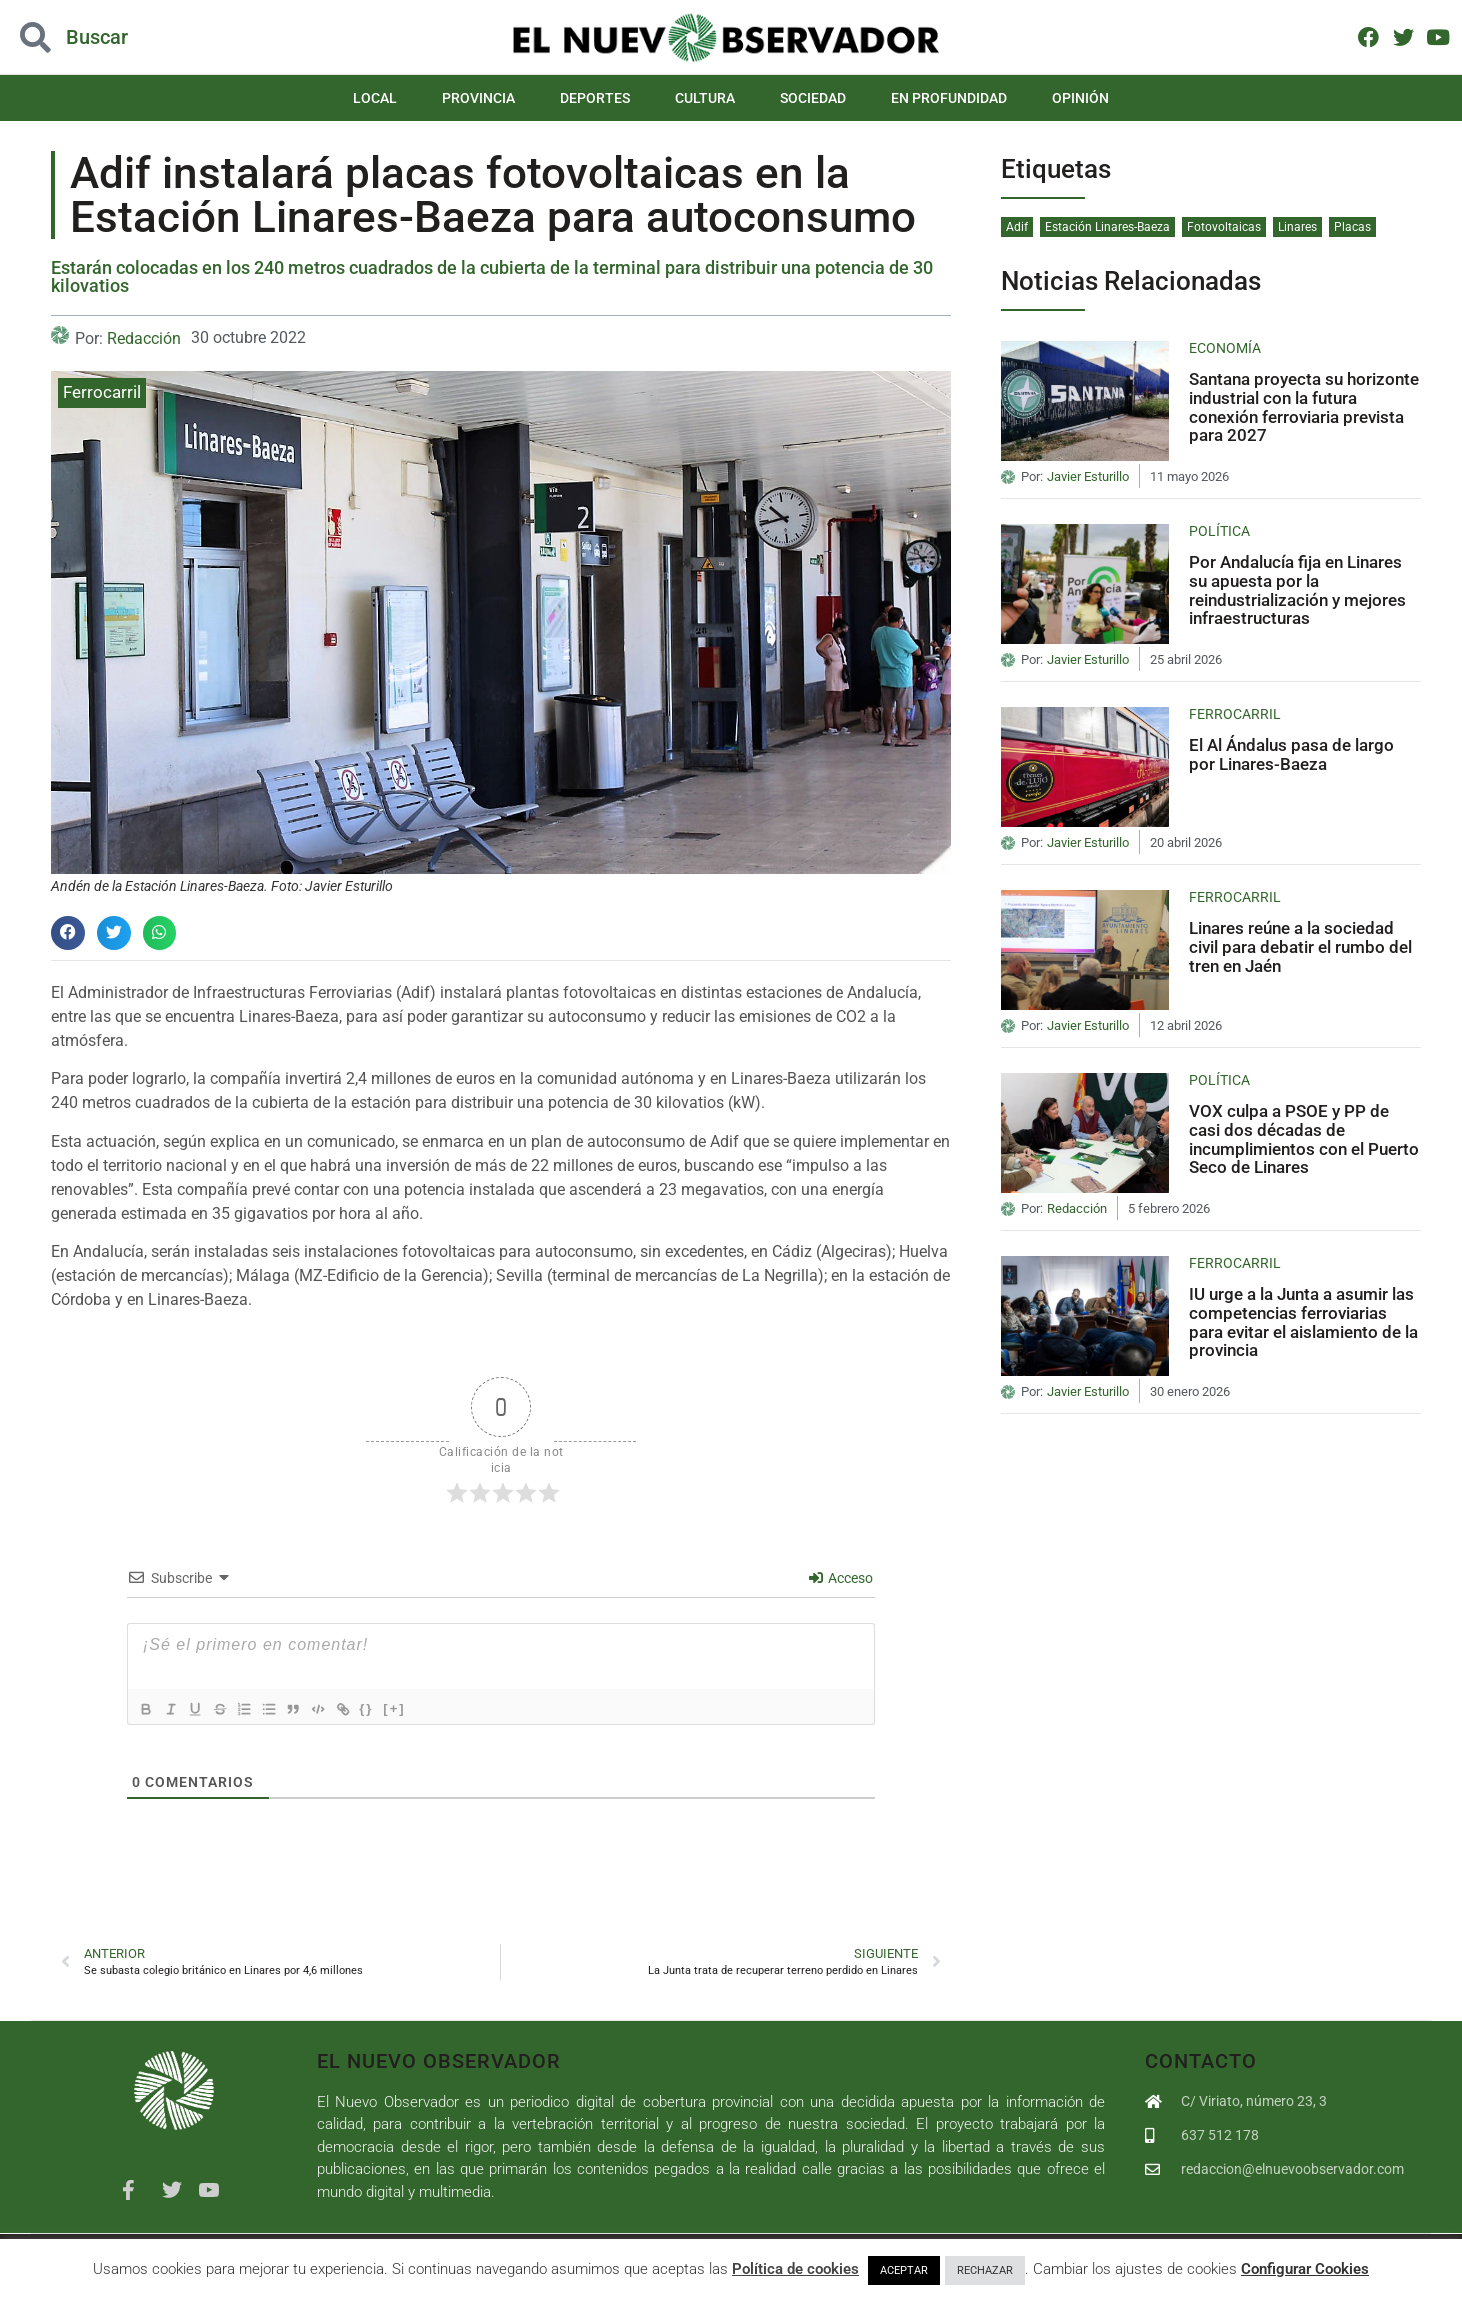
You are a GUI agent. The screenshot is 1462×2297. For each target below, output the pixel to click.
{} (397, 1707)
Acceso (841, 1578)
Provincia (478, 98)
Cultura (705, 98)
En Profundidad (949, 98)
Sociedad (813, 98)
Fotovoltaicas (1224, 227)
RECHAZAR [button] (985, 2270)
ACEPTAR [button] (904, 2270)
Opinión (1080, 98)
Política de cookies (795, 2269)
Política (1219, 531)
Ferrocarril (102, 392)
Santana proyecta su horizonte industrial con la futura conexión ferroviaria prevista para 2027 (1304, 407)
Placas (1352, 227)
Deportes (595, 98)
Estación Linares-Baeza (1107, 227)
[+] (425, 1707)
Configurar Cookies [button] (1305, 2269)
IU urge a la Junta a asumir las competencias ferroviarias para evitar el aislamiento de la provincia (1303, 1322)
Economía (1225, 348)
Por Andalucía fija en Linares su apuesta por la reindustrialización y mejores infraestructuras (1297, 590)
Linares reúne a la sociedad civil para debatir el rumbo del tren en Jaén (1300, 946)
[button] (68, 933)
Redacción (144, 338)
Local (375, 98)
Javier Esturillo (1088, 477)
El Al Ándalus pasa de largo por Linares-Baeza (1291, 754)
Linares (1297, 227)
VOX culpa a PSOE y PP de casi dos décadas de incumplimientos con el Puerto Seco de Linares (1304, 1139)
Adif (1017, 227)
